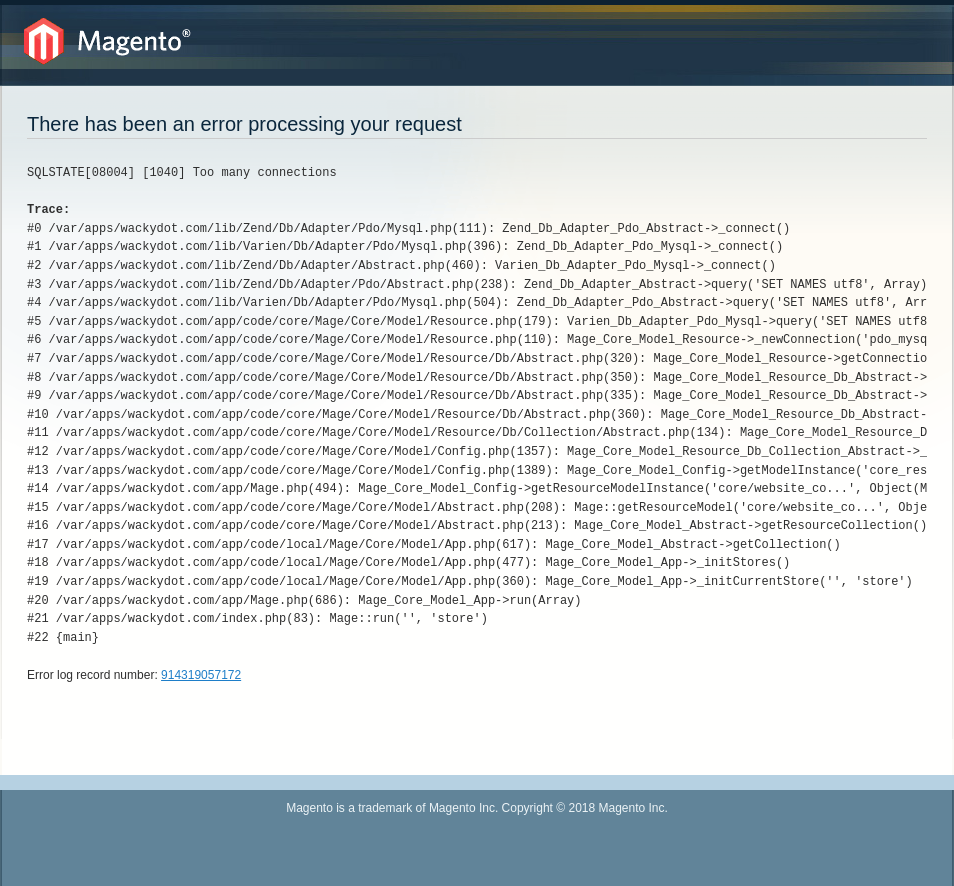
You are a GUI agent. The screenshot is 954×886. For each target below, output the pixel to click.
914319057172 (201, 675)
